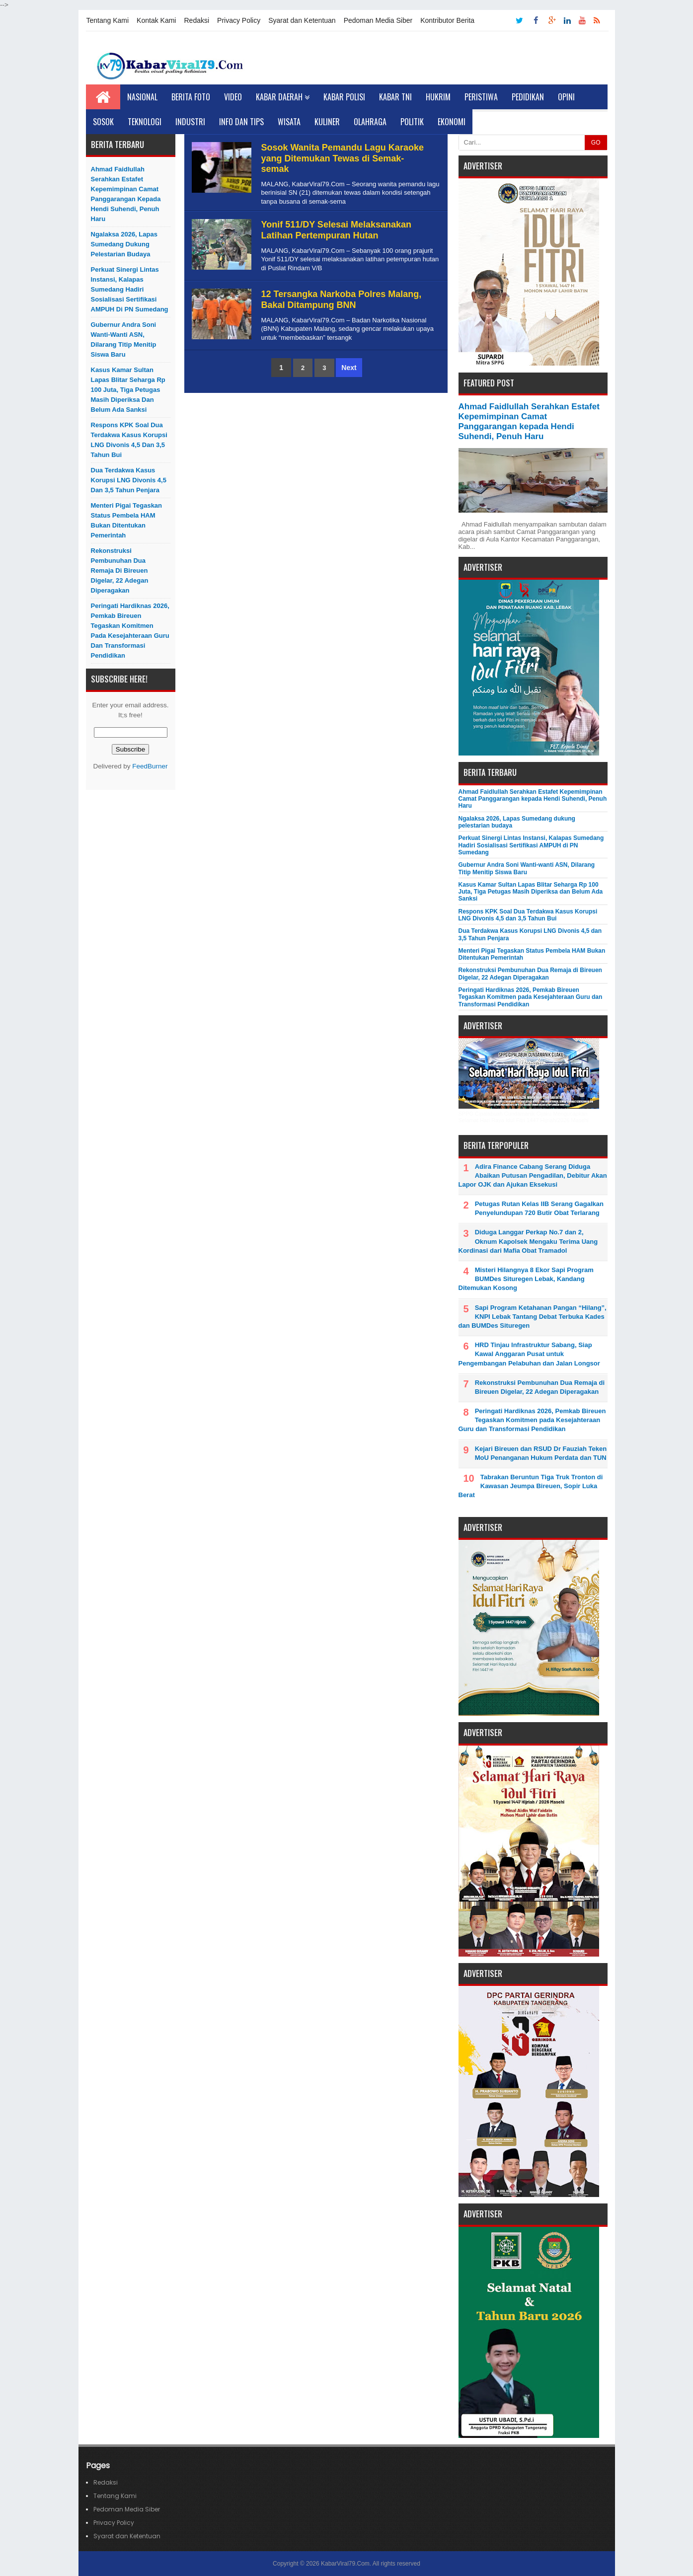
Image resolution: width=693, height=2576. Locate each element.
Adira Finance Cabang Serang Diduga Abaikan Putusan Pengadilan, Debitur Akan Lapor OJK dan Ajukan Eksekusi (533, 1175)
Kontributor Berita (447, 20)
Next (348, 368)
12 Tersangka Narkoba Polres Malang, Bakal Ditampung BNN (341, 299)
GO (596, 142)
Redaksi (196, 20)
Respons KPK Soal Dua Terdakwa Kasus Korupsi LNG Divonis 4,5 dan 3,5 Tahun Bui (129, 439)
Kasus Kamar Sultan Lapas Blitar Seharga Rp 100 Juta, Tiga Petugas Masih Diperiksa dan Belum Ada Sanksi (128, 389)
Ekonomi (451, 122)
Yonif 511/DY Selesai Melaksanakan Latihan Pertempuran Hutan (336, 230)
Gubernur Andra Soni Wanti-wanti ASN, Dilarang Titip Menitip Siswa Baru (123, 339)
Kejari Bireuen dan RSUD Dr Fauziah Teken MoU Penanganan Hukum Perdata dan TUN (541, 1453)
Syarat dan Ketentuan (301, 20)
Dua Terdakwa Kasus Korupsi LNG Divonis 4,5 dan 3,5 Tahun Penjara (128, 480)
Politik (412, 122)
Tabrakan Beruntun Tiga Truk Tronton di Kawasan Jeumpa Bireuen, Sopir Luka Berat (531, 1486)
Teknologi (144, 122)
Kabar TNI (395, 97)
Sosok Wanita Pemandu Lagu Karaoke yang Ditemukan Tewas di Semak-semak (342, 158)
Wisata (289, 122)
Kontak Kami (156, 20)
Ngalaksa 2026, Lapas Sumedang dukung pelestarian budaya (124, 244)
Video (233, 97)
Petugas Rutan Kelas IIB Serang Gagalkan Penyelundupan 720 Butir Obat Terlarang (539, 1208)
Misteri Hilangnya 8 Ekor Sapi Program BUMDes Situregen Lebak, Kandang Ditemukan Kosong (526, 1278)
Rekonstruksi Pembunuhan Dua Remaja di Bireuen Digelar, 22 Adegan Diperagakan (120, 570)
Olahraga (370, 122)
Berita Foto (190, 97)
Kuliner (327, 122)
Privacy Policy (238, 20)
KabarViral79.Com (345, 2563)
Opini (566, 97)
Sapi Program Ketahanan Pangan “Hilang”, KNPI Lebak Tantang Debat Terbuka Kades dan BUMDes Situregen (533, 1316)
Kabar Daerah (282, 97)
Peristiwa (481, 97)
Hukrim (438, 97)
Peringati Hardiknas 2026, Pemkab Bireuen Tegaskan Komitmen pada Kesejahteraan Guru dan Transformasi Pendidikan (130, 630)
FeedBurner (149, 766)
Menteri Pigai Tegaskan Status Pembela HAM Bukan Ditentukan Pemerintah (126, 520)
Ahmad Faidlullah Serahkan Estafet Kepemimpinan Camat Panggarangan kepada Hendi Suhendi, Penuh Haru (126, 194)
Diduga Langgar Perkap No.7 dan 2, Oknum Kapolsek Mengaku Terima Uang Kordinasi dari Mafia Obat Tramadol (528, 1241)
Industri (190, 122)
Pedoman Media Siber (378, 20)
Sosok (103, 122)
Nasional (142, 97)
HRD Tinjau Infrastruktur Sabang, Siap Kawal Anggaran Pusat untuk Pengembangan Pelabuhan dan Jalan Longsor (529, 1353)
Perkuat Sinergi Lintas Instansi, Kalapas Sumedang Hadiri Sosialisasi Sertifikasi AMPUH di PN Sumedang (129, 289)
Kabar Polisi (344, 97)
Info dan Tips (241, 122)
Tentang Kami (107, 20)
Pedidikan (528, 97)
